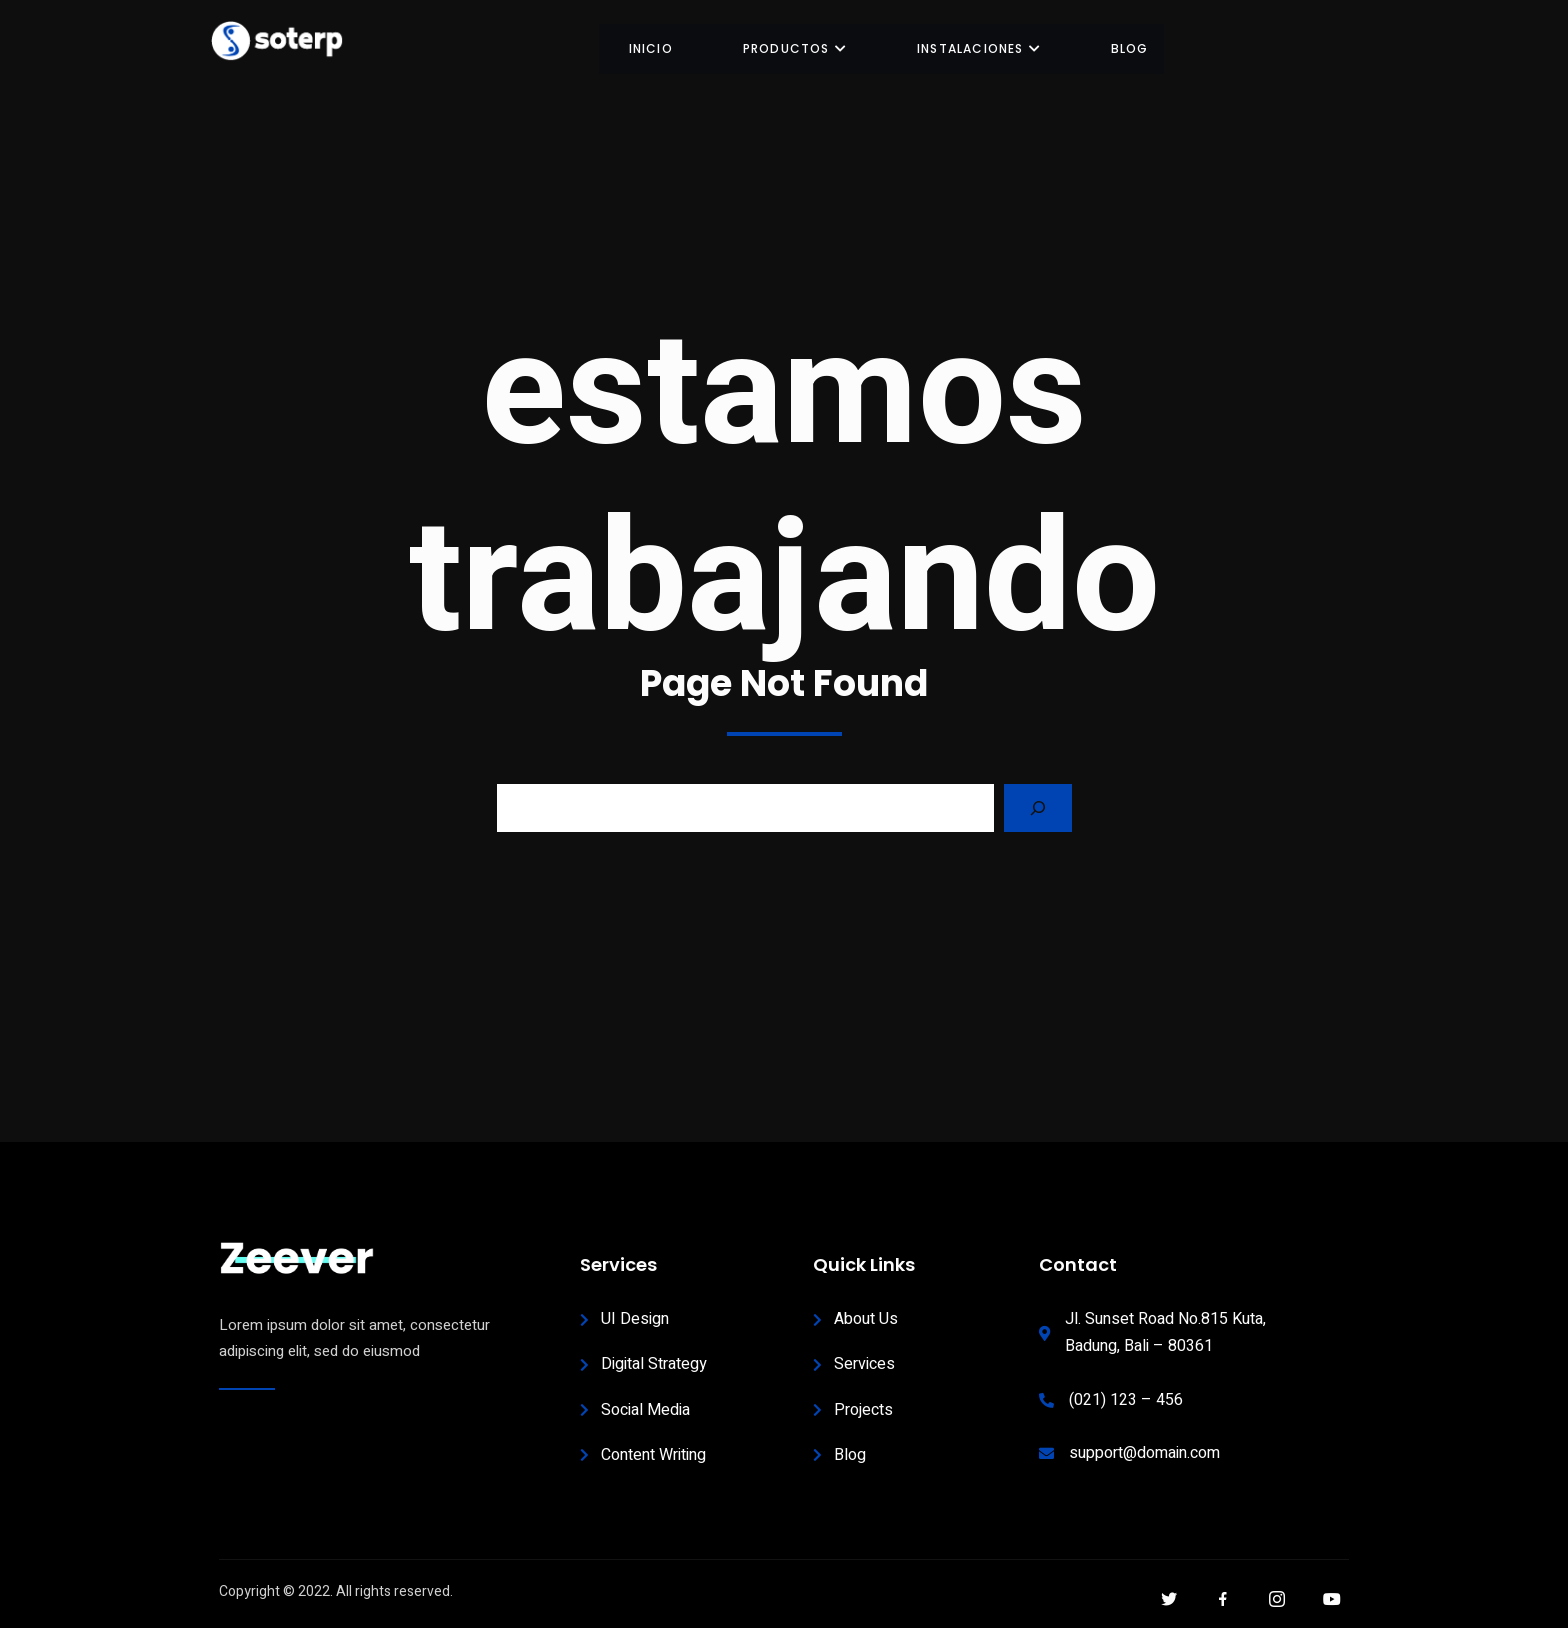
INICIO (651, 48)
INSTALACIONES (979, 48)
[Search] (1038, 808)
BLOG (1130, 48)
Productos (795, 48)
